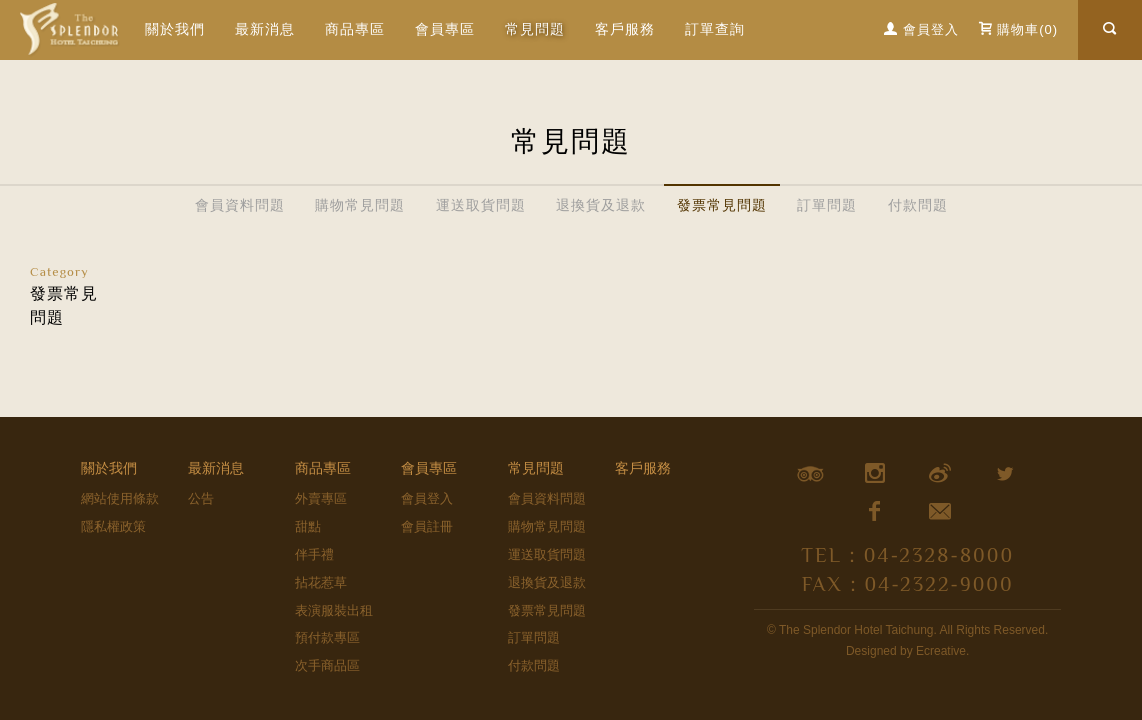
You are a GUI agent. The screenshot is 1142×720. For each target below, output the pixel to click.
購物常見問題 (360, 205)
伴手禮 (314, 554)
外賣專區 (321, 498)
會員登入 (427, 498)
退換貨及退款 (601, 205)
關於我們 (175, 29)
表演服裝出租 (334, 610)
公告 (201, 498)
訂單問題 (827, 205)
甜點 (308, 526)
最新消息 (265, 29)
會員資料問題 (240, 205)
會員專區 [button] (445, 29)
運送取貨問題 (481, 205)
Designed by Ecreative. (907, 651)
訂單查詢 (715, 29)
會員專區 (429, 468)
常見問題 (536, 468)
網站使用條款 (120, 498)
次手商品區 (327, 665)
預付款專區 (327, 637)
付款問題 (918, 205)
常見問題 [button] (535, 29)
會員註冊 (427, 526)
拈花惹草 (321, 582)
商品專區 (355, 29)
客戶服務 (625, 29)
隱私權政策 (113, 526)
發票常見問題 (722, 205)
